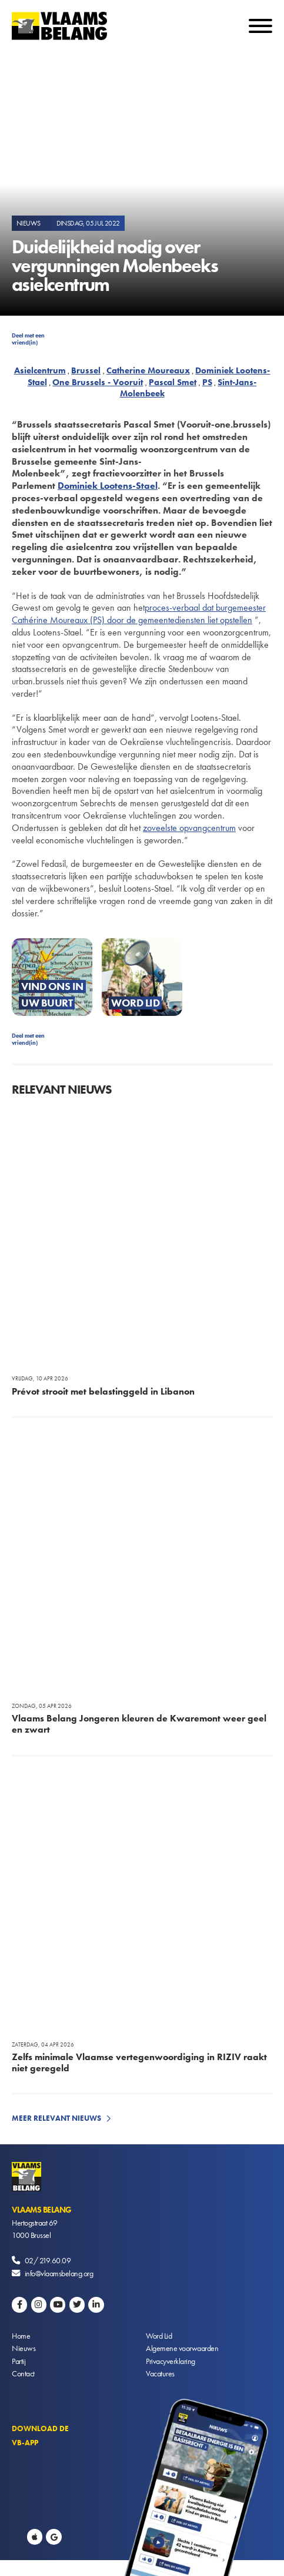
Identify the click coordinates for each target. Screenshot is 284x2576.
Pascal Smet (172, 382)
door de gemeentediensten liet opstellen (179, 620)
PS (207, 382)
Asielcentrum (40, 370)
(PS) (97, 620)
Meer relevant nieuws (56, 2118)
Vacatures (160, 2373)
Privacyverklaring (170, 2361)
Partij (18, 2361)
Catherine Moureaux (148, 370)
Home (21, 2335)
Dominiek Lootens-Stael (108, 485)
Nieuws (23, 2348)
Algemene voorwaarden (182, 2348)
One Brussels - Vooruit (97, 382)
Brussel (86, 370)
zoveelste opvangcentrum (189, 828)
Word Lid (159, 2335)
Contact (23, 2373)
